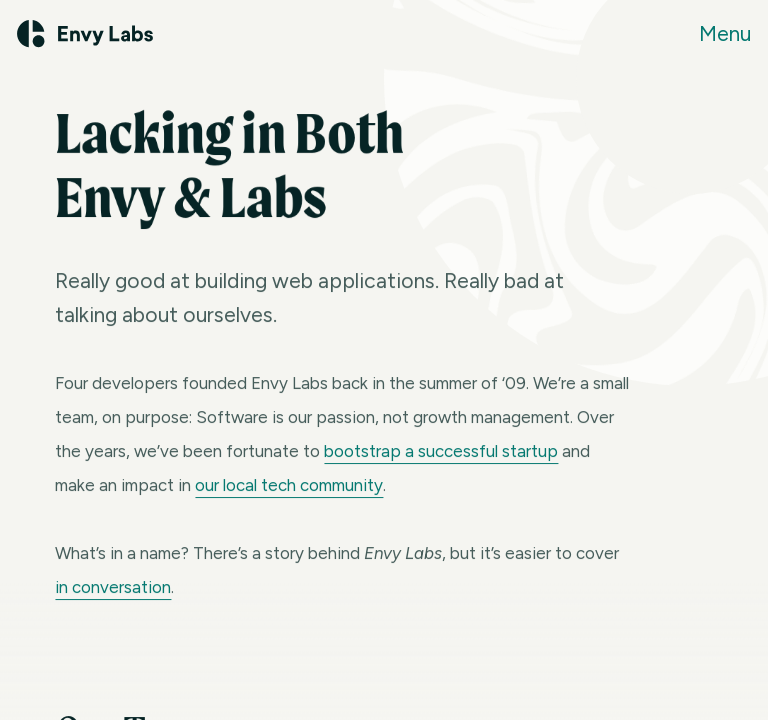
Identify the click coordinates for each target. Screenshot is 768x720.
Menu (725, 33)
